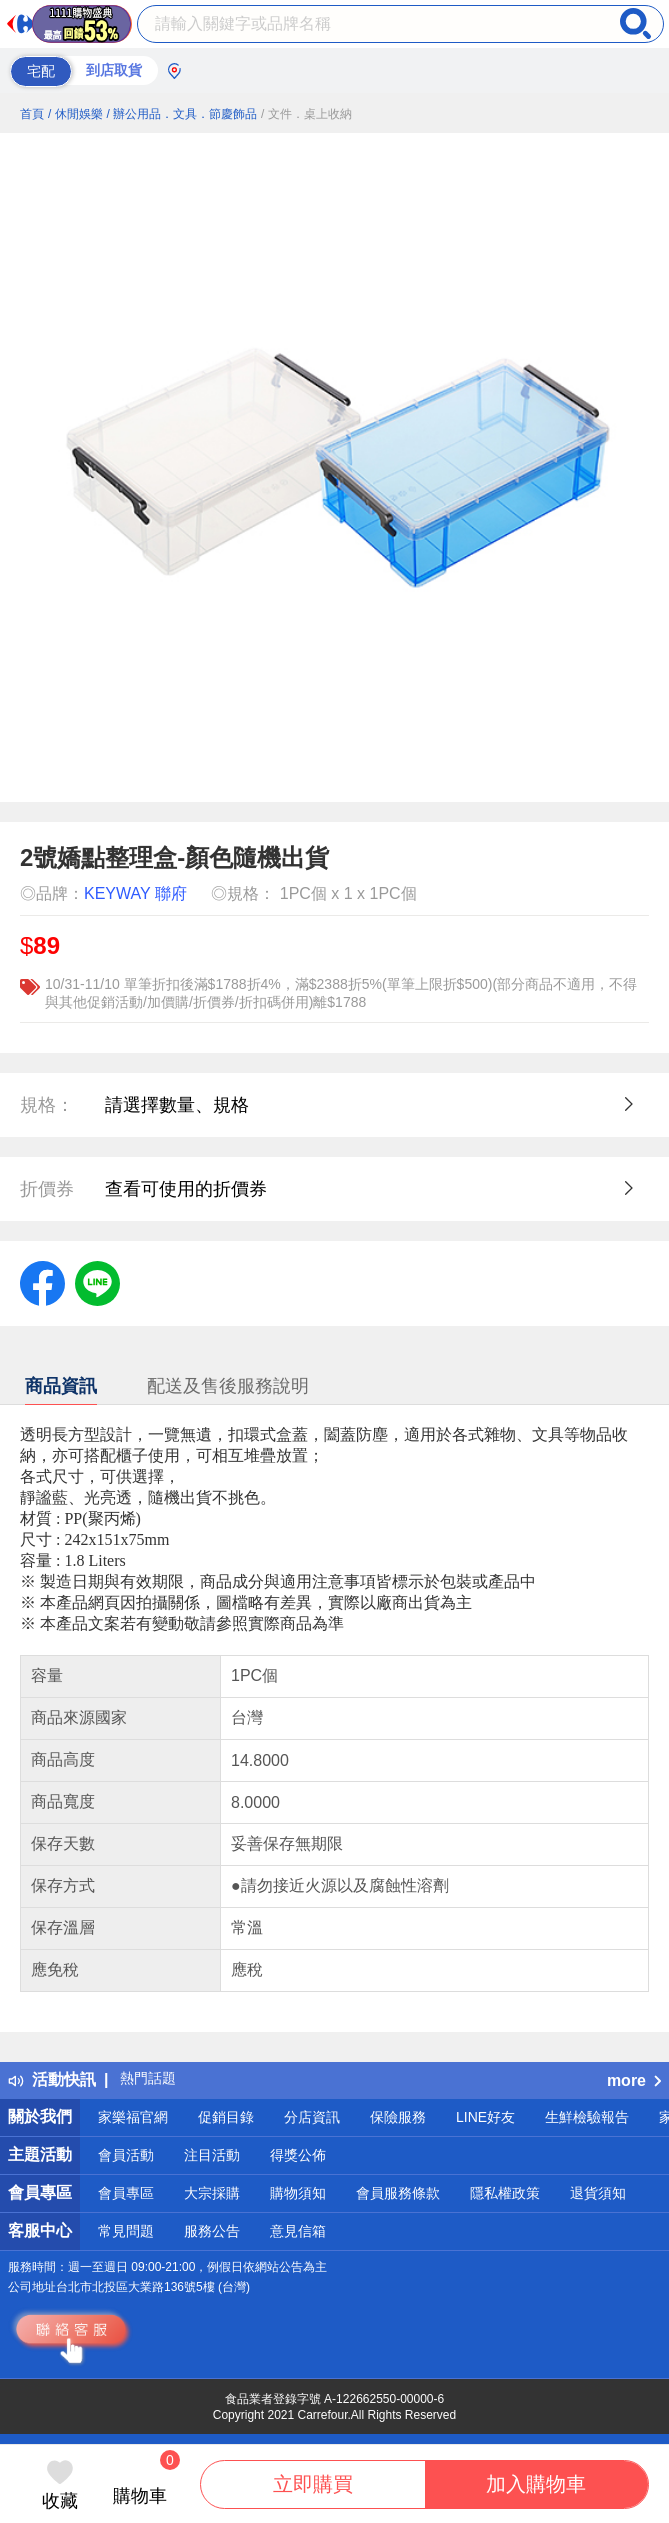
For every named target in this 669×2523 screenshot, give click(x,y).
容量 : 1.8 (52, 1560)
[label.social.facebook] (42, 1282)
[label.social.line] (97, 1282)
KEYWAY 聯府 (135, 893)
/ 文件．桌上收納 (306, 114)
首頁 (32, 114)
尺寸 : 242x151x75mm (94, 1539)
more (634, 2080)
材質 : (42, 1518)
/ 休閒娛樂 (75, 114)
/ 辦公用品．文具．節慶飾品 (181, 114)
